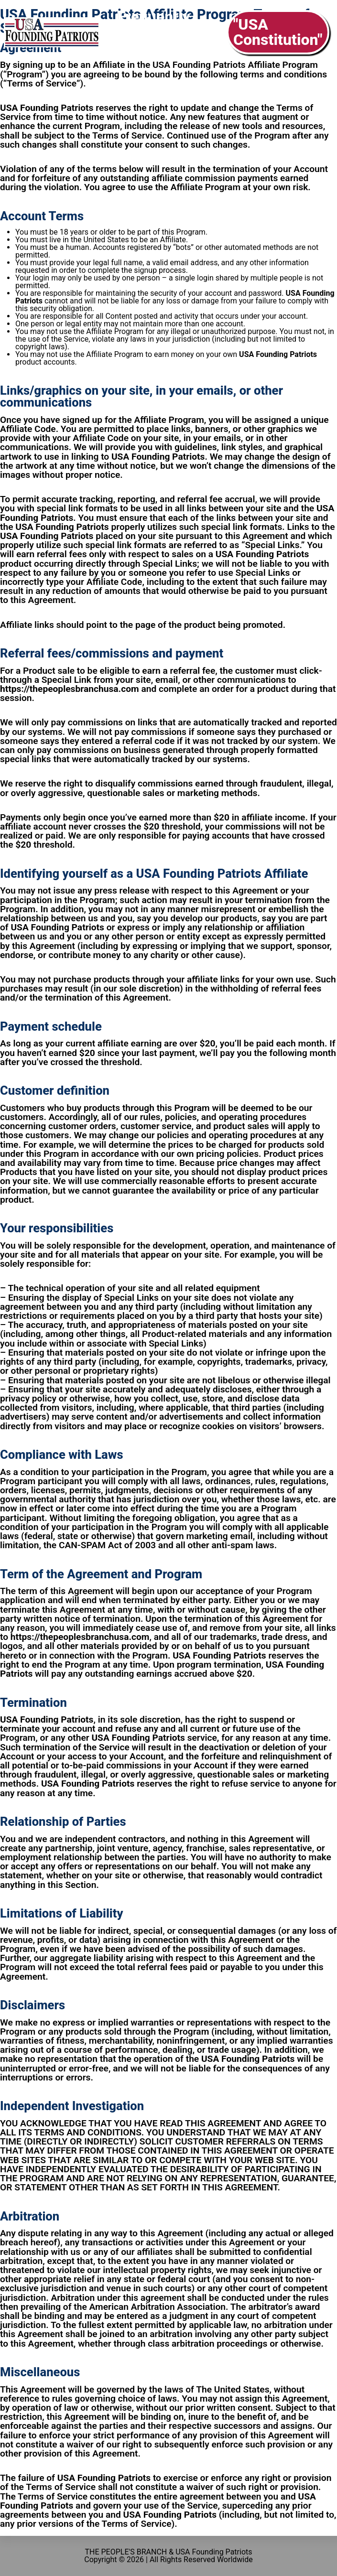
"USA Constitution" (277, 32)
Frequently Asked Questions (153, 32)
